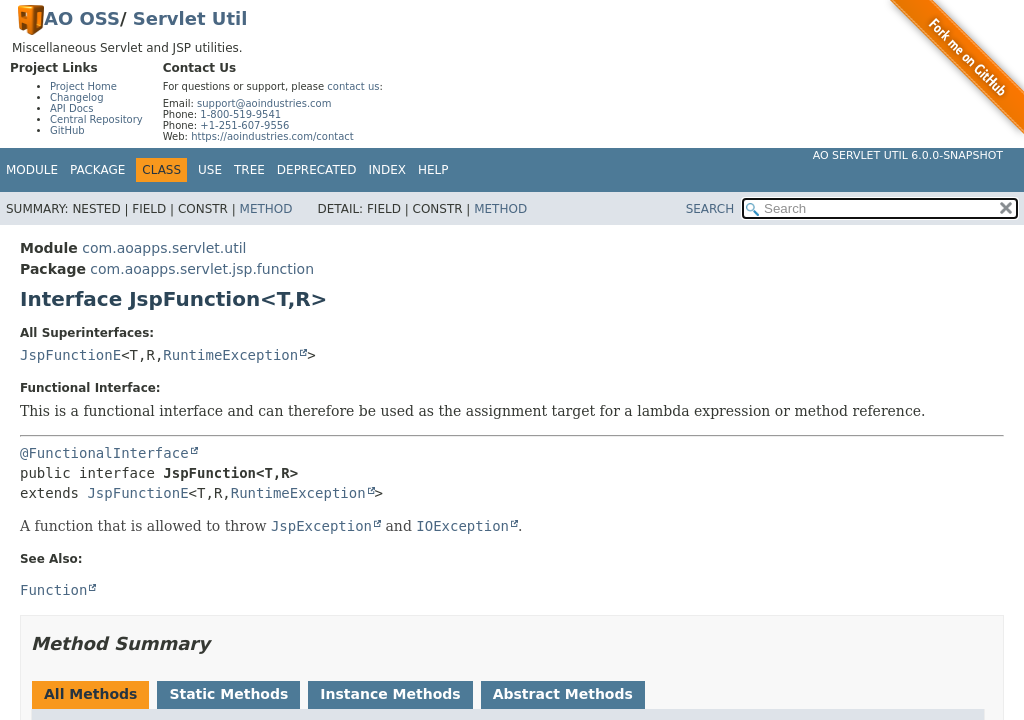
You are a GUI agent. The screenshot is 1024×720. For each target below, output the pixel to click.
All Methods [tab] (90, 694)
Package (97, 170)
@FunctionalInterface (104, 453)
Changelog (77, 97)
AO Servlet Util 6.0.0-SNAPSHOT (908, 155)
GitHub (67, 130)
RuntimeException (230, 355)
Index (388, 170)
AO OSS (82, 18)
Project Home (83, 86)
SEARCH (710, 209)
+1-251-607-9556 (244, 125)
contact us (353, 86)
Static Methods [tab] (228, 694)
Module (32, 170)
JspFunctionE (70, 355)
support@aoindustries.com (264, 103)
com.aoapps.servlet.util (164, 248)
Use (210, 170)
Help (433, 170)
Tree (249, 170)
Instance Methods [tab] (390, 694)
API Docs (72, 108)
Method (266, 209)
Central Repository (96, 119)
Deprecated (317, 170)
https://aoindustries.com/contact (272, 136)
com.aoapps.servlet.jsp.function (202, 269)
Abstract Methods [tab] (563, 694)
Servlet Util (190, 18)
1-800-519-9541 (240, 114)
